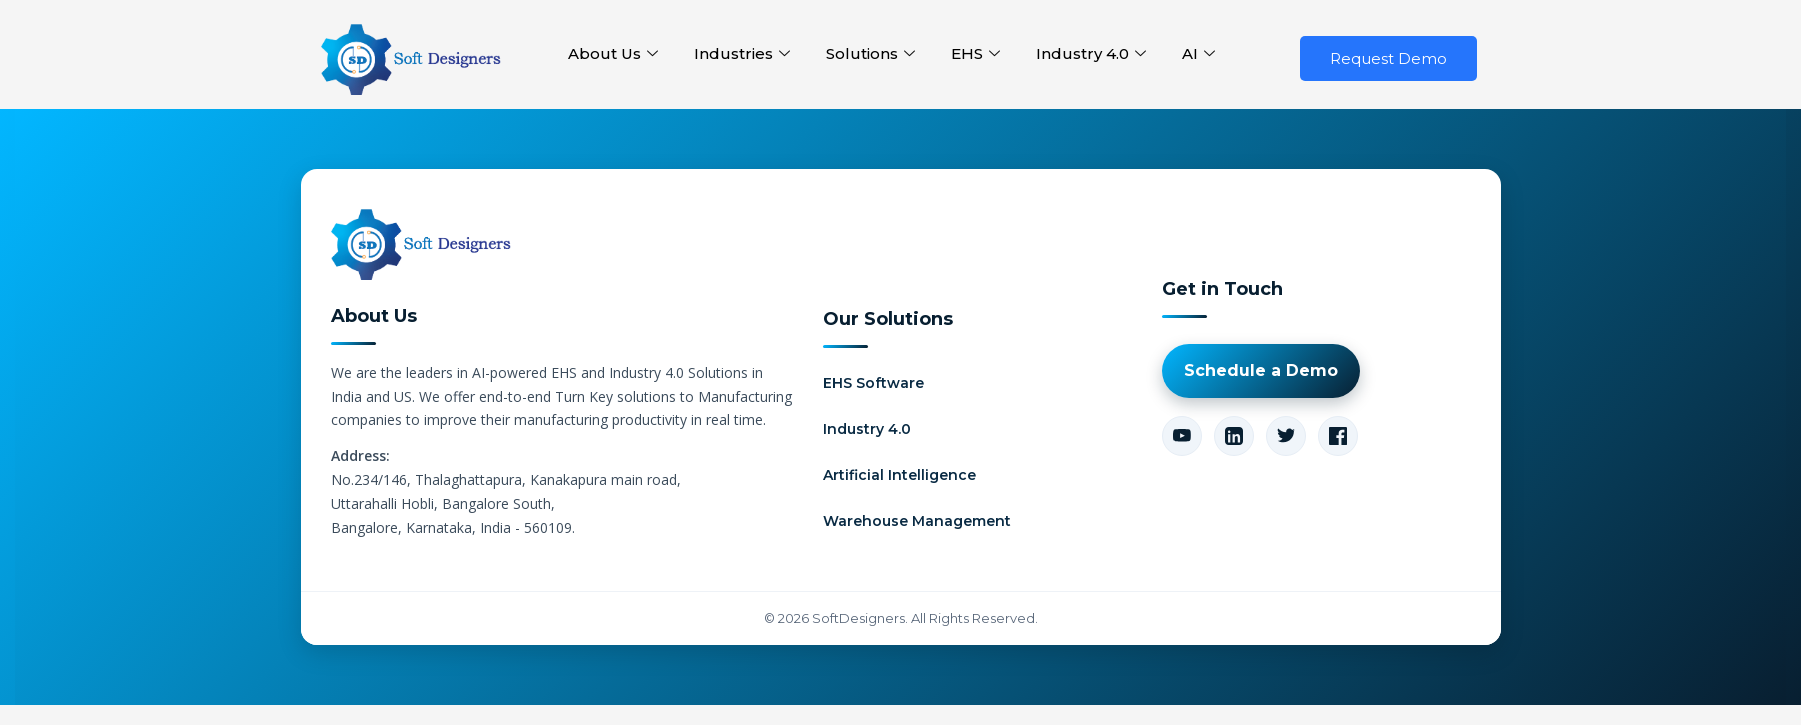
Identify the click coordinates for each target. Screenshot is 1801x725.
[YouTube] (1182, 436)
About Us (613, 54)
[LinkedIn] (1234, 436)
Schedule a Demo (1261, 370)
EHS (975, 54)
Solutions (870, 54)
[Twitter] (1286, 436)
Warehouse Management (917, 521)
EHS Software (873, 383)
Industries (742, 54)
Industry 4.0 (1091, 54)
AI (1198, 54)
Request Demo (1388, 58)
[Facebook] (1338, 436)
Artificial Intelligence (899, 475)
